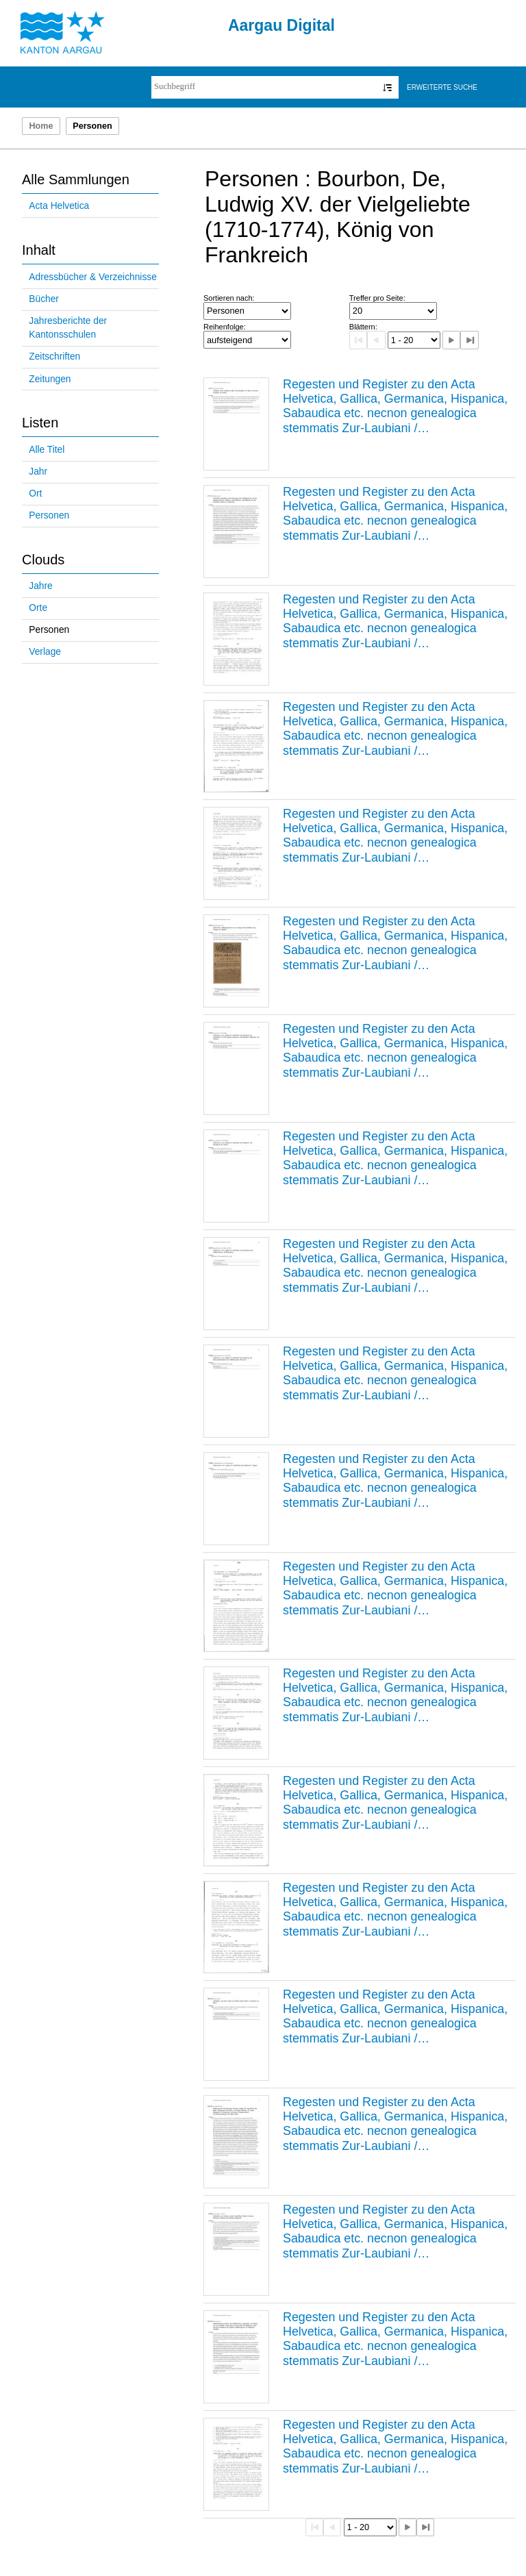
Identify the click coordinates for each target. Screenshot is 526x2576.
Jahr (38, 471)
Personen (49, 515)
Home (41, 126)
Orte (38, 608)
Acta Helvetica (59, 206)
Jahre (40, 586)
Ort (35, 493)
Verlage (45, 652)
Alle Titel (46, 450)
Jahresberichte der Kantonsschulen (68, 328)
